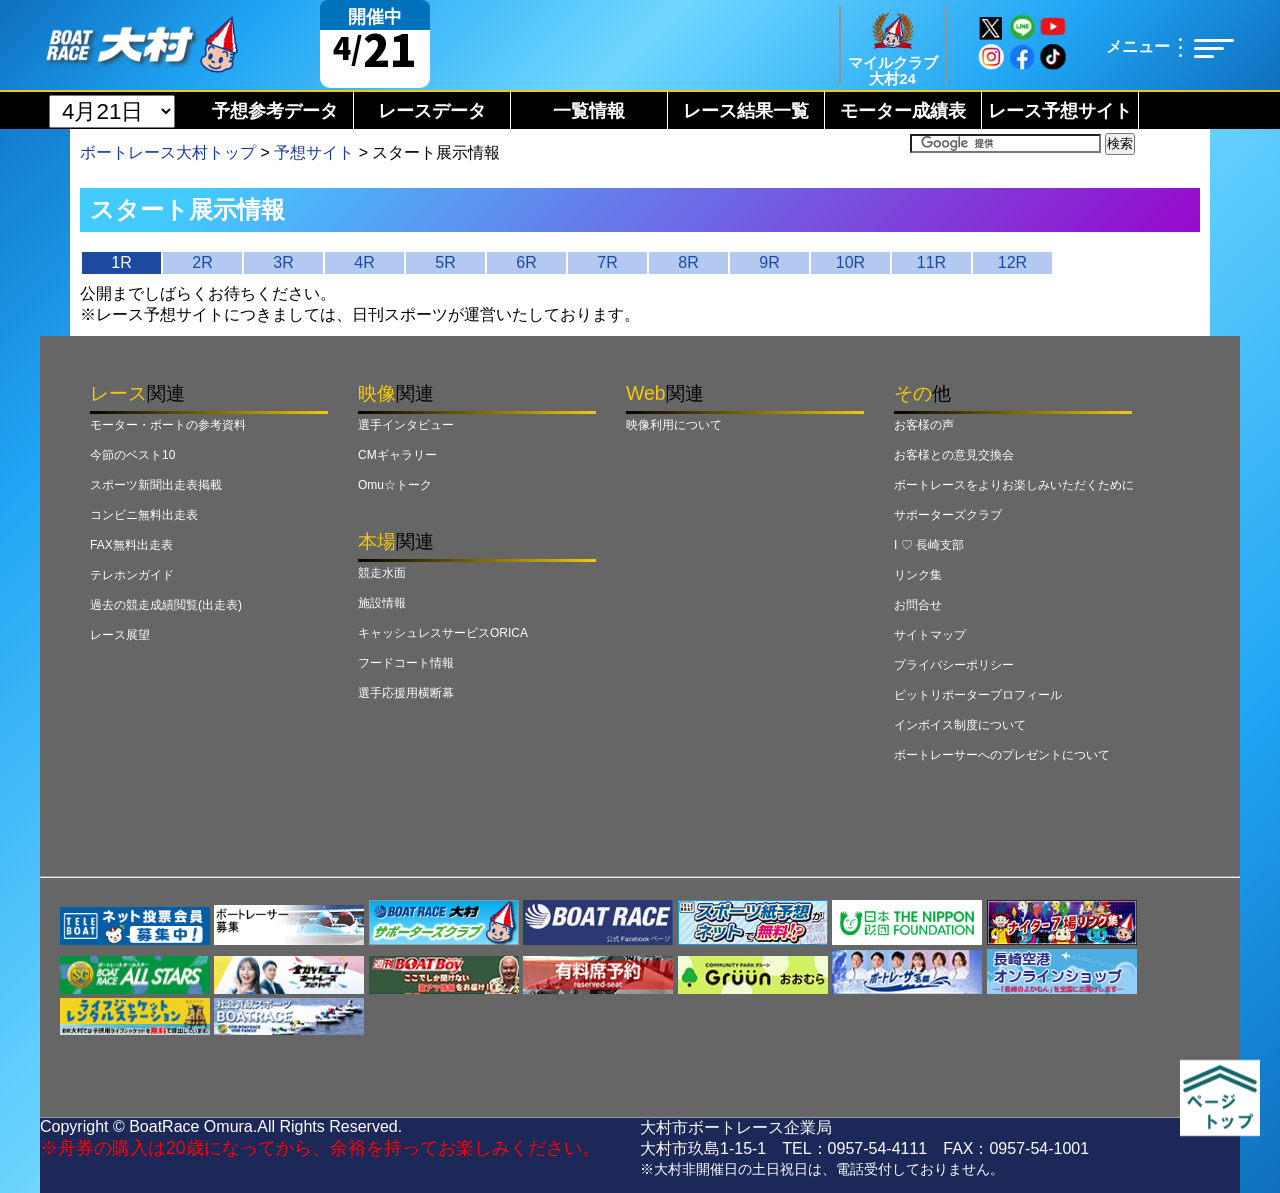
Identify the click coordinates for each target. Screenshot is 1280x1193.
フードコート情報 (406, 663)
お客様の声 (924, 425)
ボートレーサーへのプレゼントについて (1002, 755)
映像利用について (674, 425)
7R (607, 262)
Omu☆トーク (395, 485)
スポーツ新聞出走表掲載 (156, 485)
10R (850, 262)
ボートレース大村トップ (168, 152)
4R (364, 262)
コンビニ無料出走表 (144, 515)
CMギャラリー (397, 455)
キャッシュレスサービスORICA (443, 633)
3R (283, 262)
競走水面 (382, 573)
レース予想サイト (1060, 111)
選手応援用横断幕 (406, 693)
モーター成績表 (903, 111)
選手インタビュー (406, 425)
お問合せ (918, 605)
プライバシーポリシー (954, 665)
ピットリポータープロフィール (978, 695)
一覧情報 (589, 111)
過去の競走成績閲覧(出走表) (166, 605)
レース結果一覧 (746, 111)
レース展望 (120, 635)
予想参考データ (275, 111)
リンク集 (918, 575)
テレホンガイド (132, 575)
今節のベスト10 (132, 455)
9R (769, 262)
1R (121, 262)
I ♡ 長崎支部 (929, 545)
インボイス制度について (960, 725)
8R (688, 262)
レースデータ (432, 111)
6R (526, 262)
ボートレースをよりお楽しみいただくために (1014, 485)
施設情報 (382, 603)
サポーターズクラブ (948, 515)
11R (931, 262)
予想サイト (314, 152)
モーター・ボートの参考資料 (168, 425)
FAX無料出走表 (131, 545)
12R (1012, 262)
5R (445, 262)
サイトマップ (930, 635)
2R (202, 262)
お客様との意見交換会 (954, 455)
